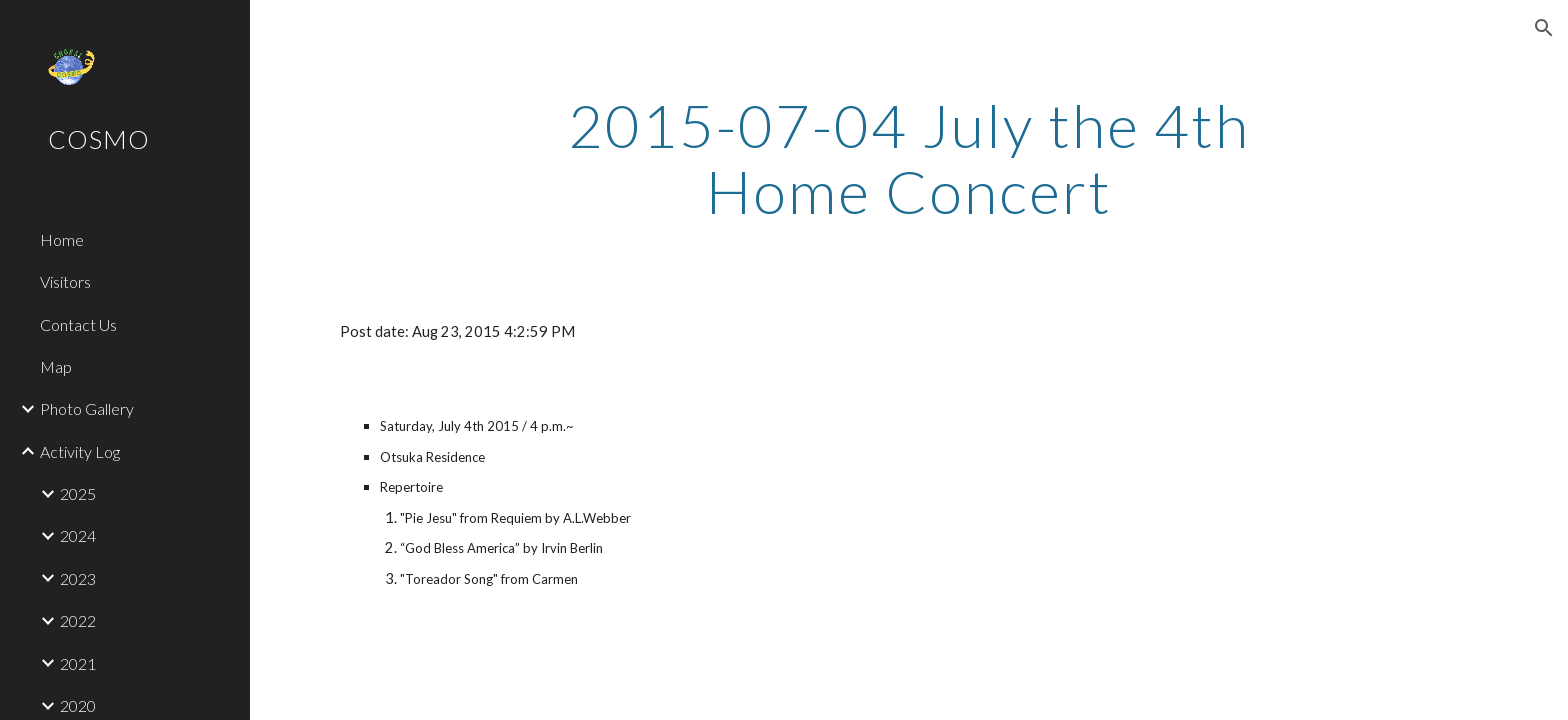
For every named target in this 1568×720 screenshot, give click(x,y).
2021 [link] (78, 663)
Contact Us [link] (78, 324)
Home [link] (62, 239)
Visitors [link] (65, 281)
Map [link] (56, 366)
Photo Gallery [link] (87, 408)
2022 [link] (78, 620)
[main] (909, 158)
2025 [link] (78, 493)
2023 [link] (78, 578)
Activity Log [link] (80, 451)
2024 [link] (78, 535)
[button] (1544, 28)
